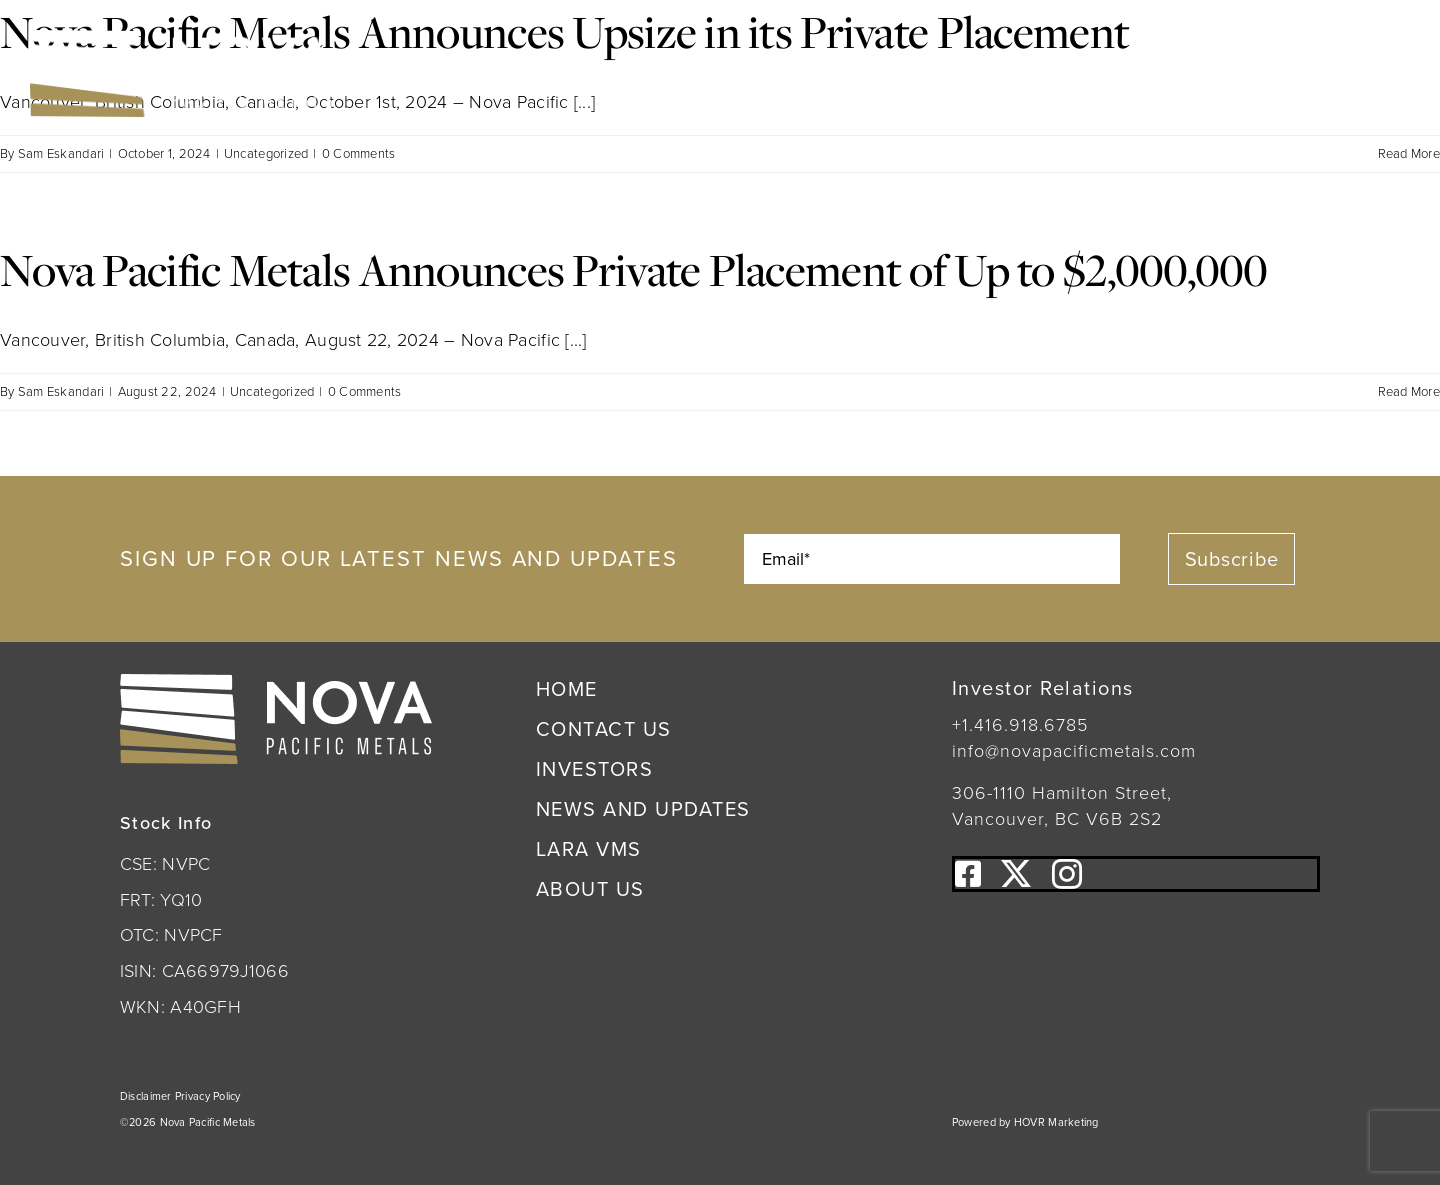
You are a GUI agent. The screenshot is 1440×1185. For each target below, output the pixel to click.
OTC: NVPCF (171, 935)
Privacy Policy (208, 1096)
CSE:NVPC (462, 70)
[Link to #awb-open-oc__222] (1382, 74)
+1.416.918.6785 (1020, 725)
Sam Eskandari (61, 153)
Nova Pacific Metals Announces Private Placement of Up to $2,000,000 (634, 269)
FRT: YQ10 (161, 900)
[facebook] (968, 874)
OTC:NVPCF (604, 70)
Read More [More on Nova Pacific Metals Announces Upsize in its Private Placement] (1409, 153)
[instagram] (1067, 874)
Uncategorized (266, 153)
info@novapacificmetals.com (1074, 751)
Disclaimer (147, 1096)
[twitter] (1016, 874)
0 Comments (359, 153)
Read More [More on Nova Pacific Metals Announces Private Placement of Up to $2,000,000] (1409, 391)
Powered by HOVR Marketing (1025, 1122)
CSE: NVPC (165, 864)
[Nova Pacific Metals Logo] (181, 39)
